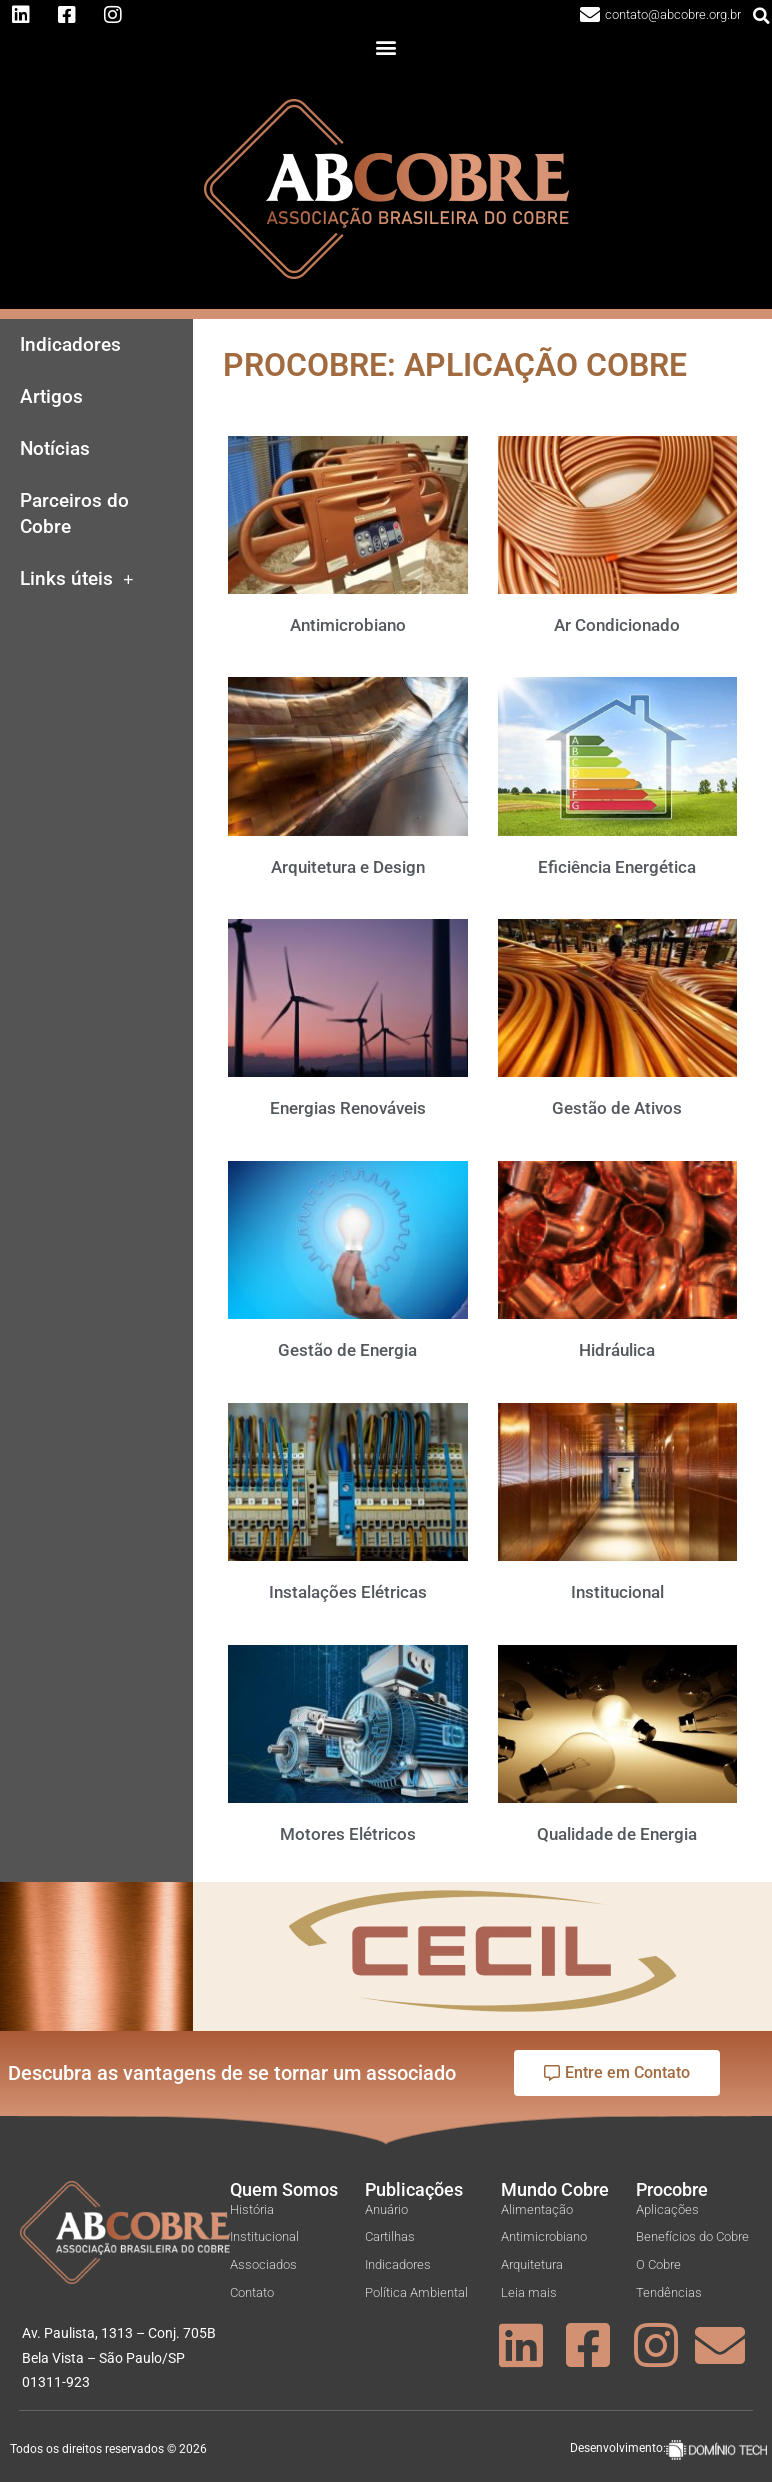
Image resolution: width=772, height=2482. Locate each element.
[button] (386, 47)
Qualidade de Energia (617, 1834)
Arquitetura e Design (348, 867)
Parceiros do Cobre (74, 514)
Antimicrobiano (348, 625)
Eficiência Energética (617, 867)
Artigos (51, 397)
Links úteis (77, 579)
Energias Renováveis (348, 1108)
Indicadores (70, 345)
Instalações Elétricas (348, 1592)
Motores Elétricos (348, 1834)
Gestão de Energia (347, 1350)
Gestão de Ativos (617, 1108)
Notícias (55, 449)
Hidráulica (617, 1350)
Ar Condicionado (617, 625)
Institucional (617, 1592)
